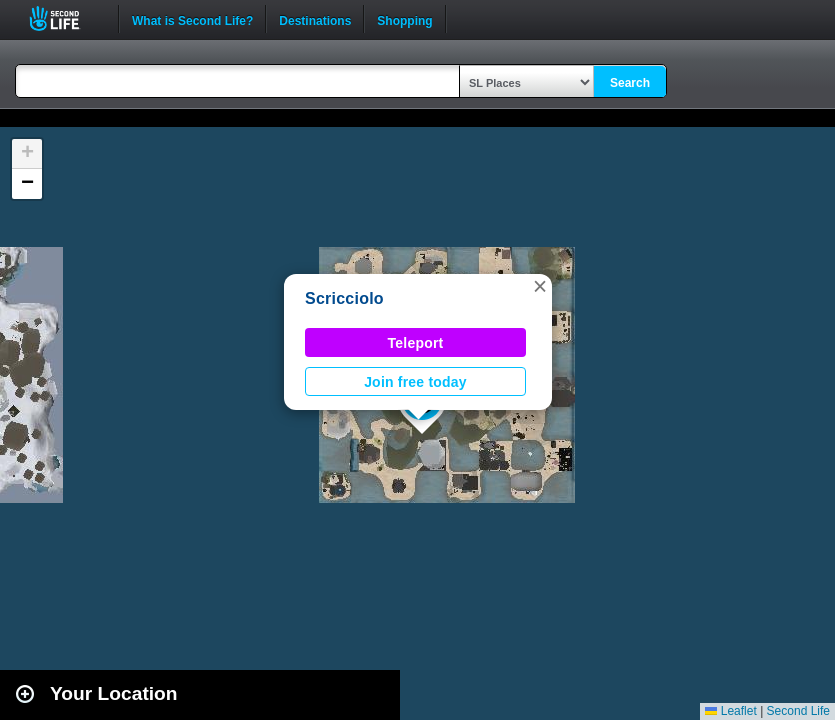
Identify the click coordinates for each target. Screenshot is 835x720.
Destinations (315, 19)
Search (630, 83)
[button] (540, 286)
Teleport (416, 343)
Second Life (65, 18)
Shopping (404, 19)
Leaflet (730, 711)
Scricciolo (344, 298)
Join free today (415, 382)
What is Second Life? (192, 19)
